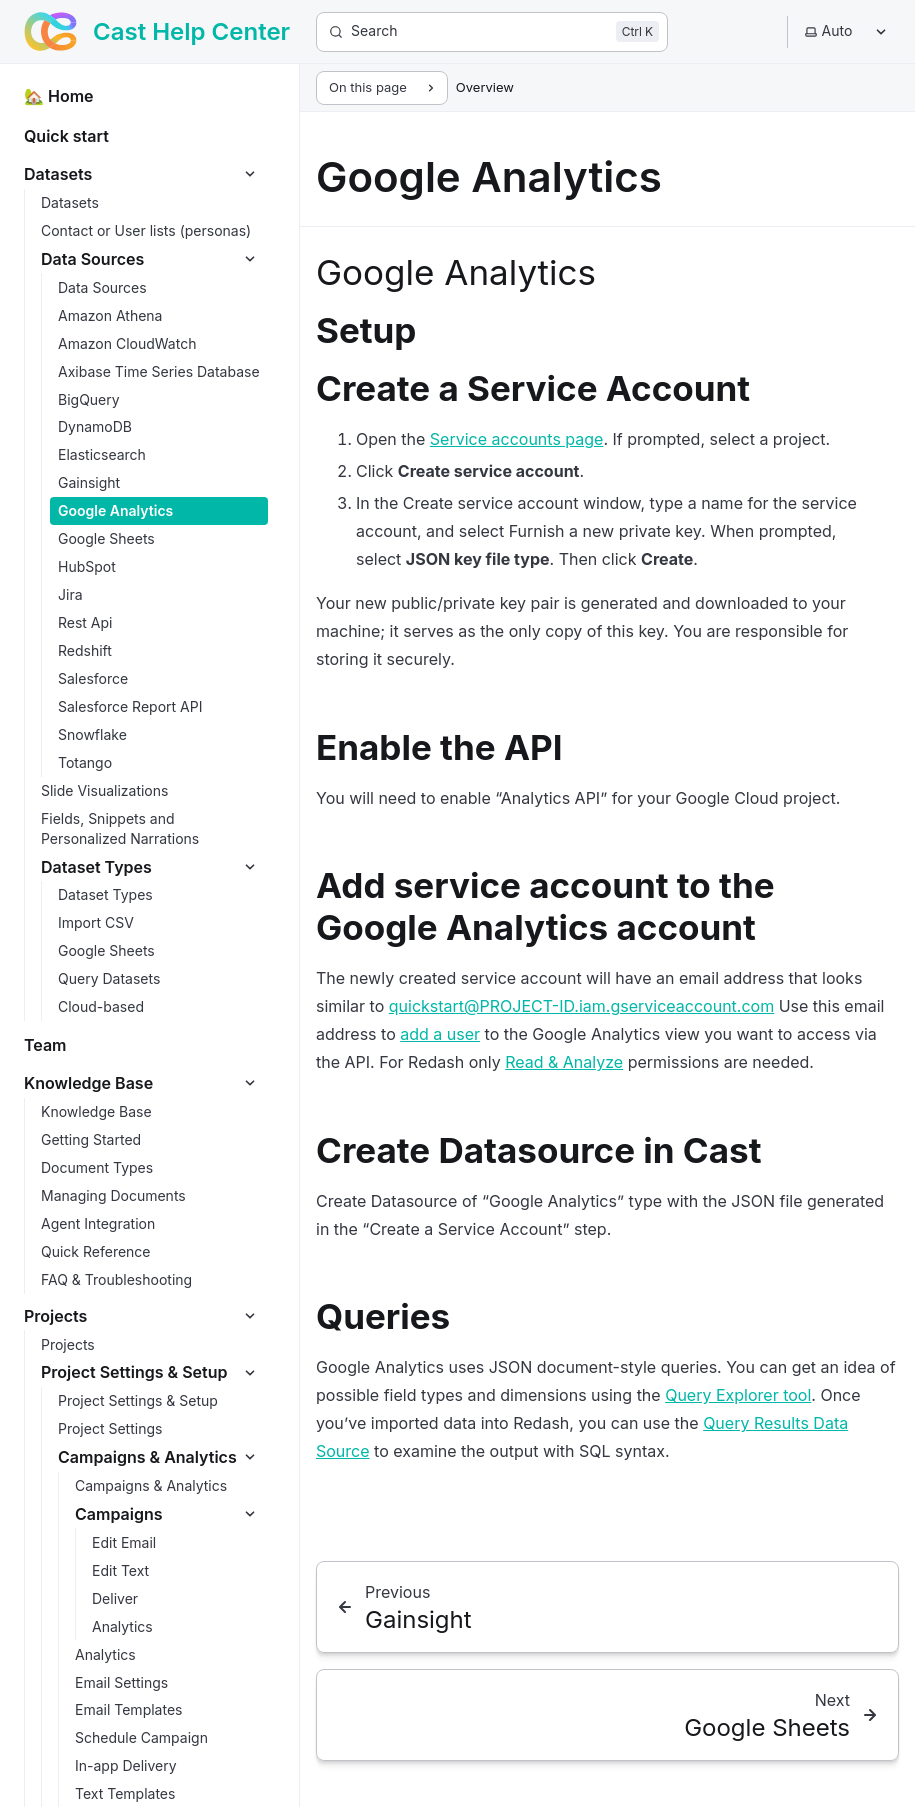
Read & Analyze (564, 1062)
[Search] (492, 32)
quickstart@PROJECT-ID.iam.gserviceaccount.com (581, 1006)
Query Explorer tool (738, 1395)
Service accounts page (517, 439)
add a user (440, 1034)
